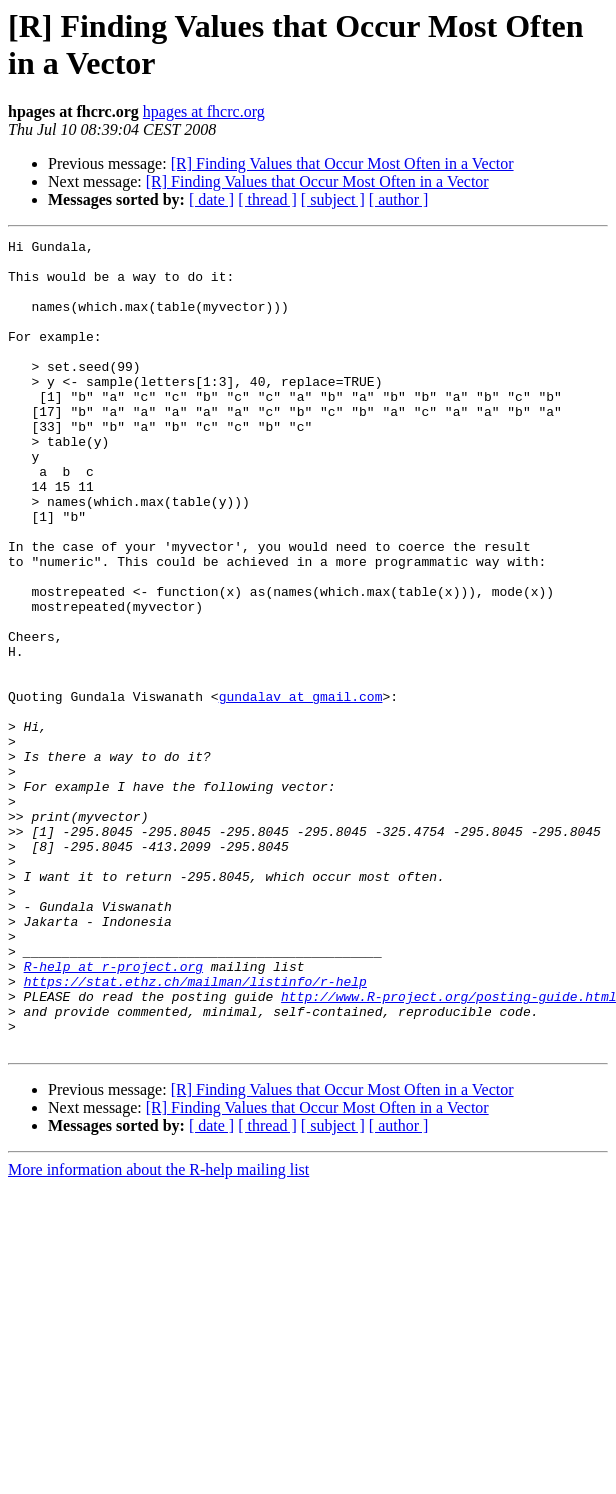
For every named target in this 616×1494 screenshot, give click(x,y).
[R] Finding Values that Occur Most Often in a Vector (342, 163)
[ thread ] (267, 199)
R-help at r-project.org (113, 1113)
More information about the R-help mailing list (158, 1331)
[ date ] (211, 199)
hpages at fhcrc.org (204, 111)
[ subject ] (333, 199)
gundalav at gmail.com (301, 789)
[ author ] (399, 199)
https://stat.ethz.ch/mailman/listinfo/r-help (195, 1131)
